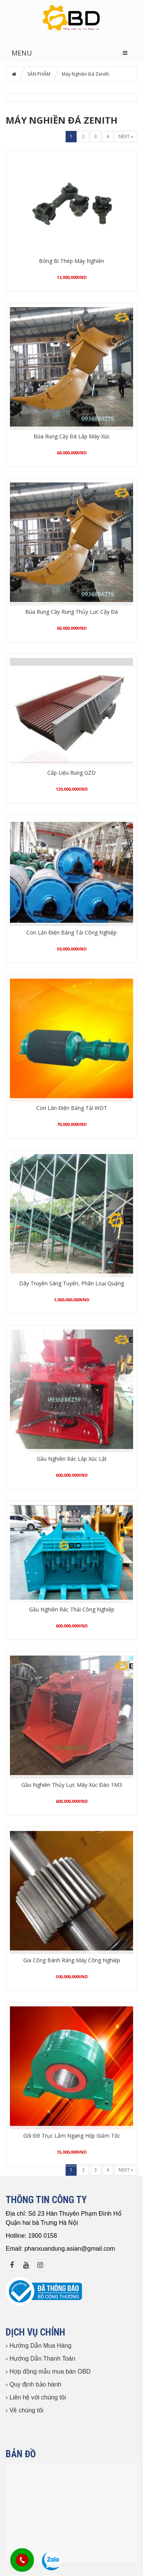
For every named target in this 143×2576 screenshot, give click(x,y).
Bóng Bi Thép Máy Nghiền (71, 260)
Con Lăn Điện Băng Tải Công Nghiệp (71, 932)
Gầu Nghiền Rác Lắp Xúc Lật (72, 1458)
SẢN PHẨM (38, 74)
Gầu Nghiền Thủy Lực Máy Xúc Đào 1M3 (71, 1784)
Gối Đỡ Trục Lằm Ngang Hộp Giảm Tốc (71, 2135)
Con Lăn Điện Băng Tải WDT (71, 1107)
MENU (21, 52)
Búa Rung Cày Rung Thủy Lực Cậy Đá (71, 611)
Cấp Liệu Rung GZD (71, 772)
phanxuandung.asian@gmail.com (69, 2248)
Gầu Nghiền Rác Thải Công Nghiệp (71, 1609)
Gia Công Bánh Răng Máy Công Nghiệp (71, 1960)
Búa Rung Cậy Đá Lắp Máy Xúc (72, 436)
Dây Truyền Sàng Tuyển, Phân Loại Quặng (71, 1283)
